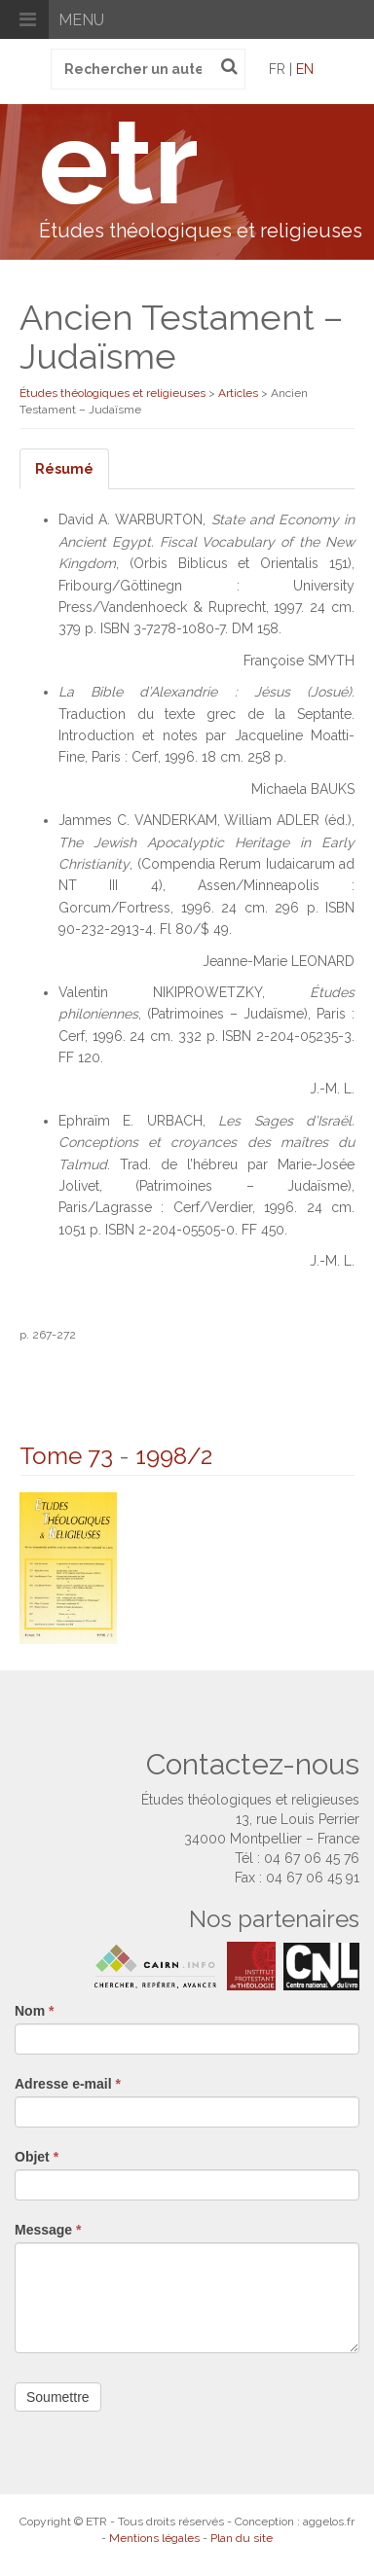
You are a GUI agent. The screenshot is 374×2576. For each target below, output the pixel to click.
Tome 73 (66, 1456)
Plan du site (241, 2538)
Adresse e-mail (68, 2084)
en (305, 69)
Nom (34, 2011)
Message (48, 2229)
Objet (36, 2157)
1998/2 (173, 1456)
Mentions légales (154, 2538)
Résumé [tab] (64, 469)
